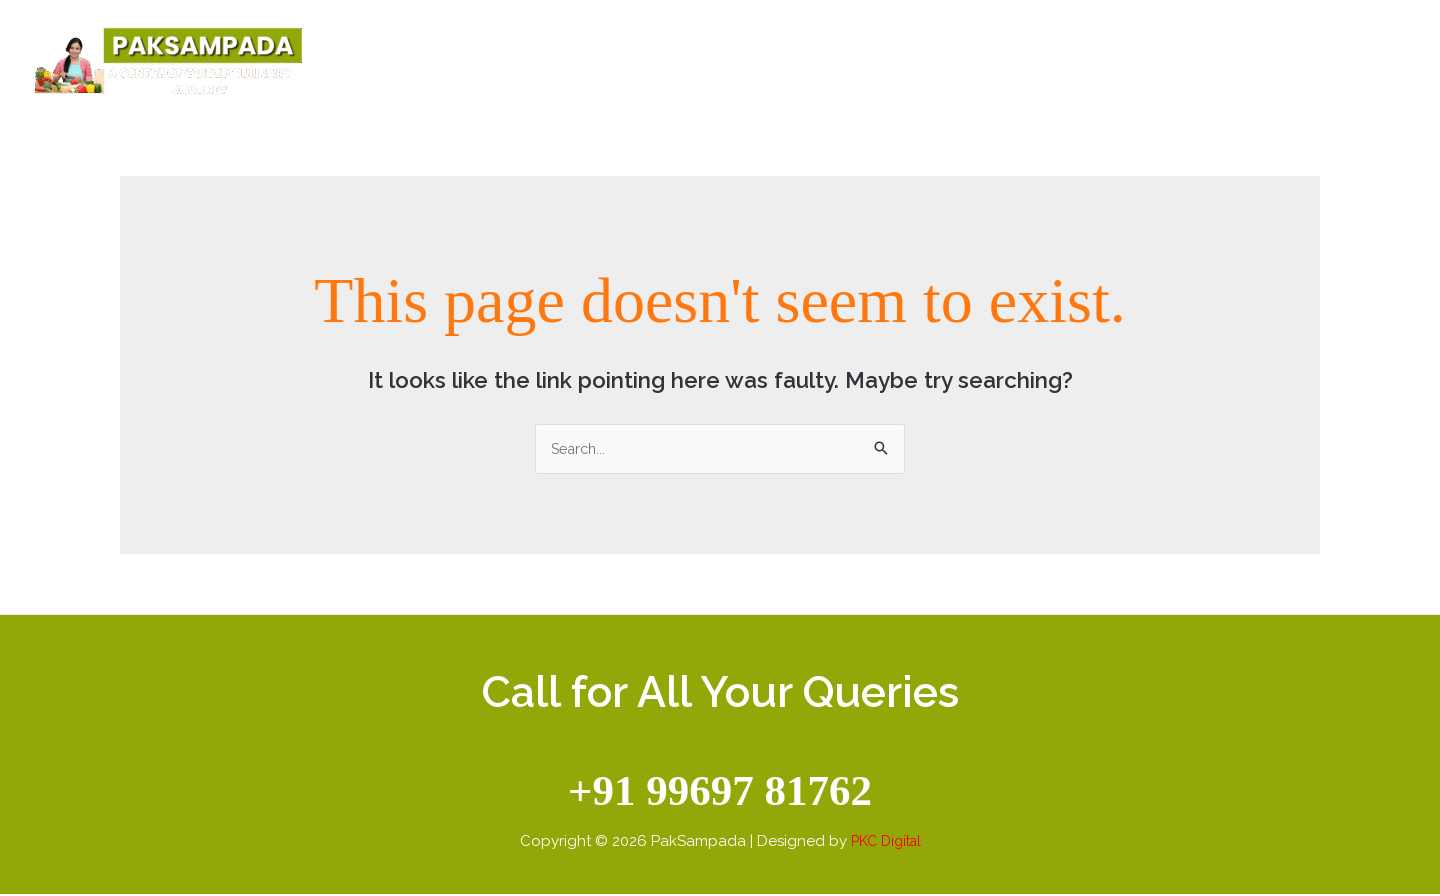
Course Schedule (852, 57)
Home (575, 57)
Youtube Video (1050, 57)
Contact (1339, 57)
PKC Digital (885, 842)
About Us (1208, 57)
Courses (683, 57)
